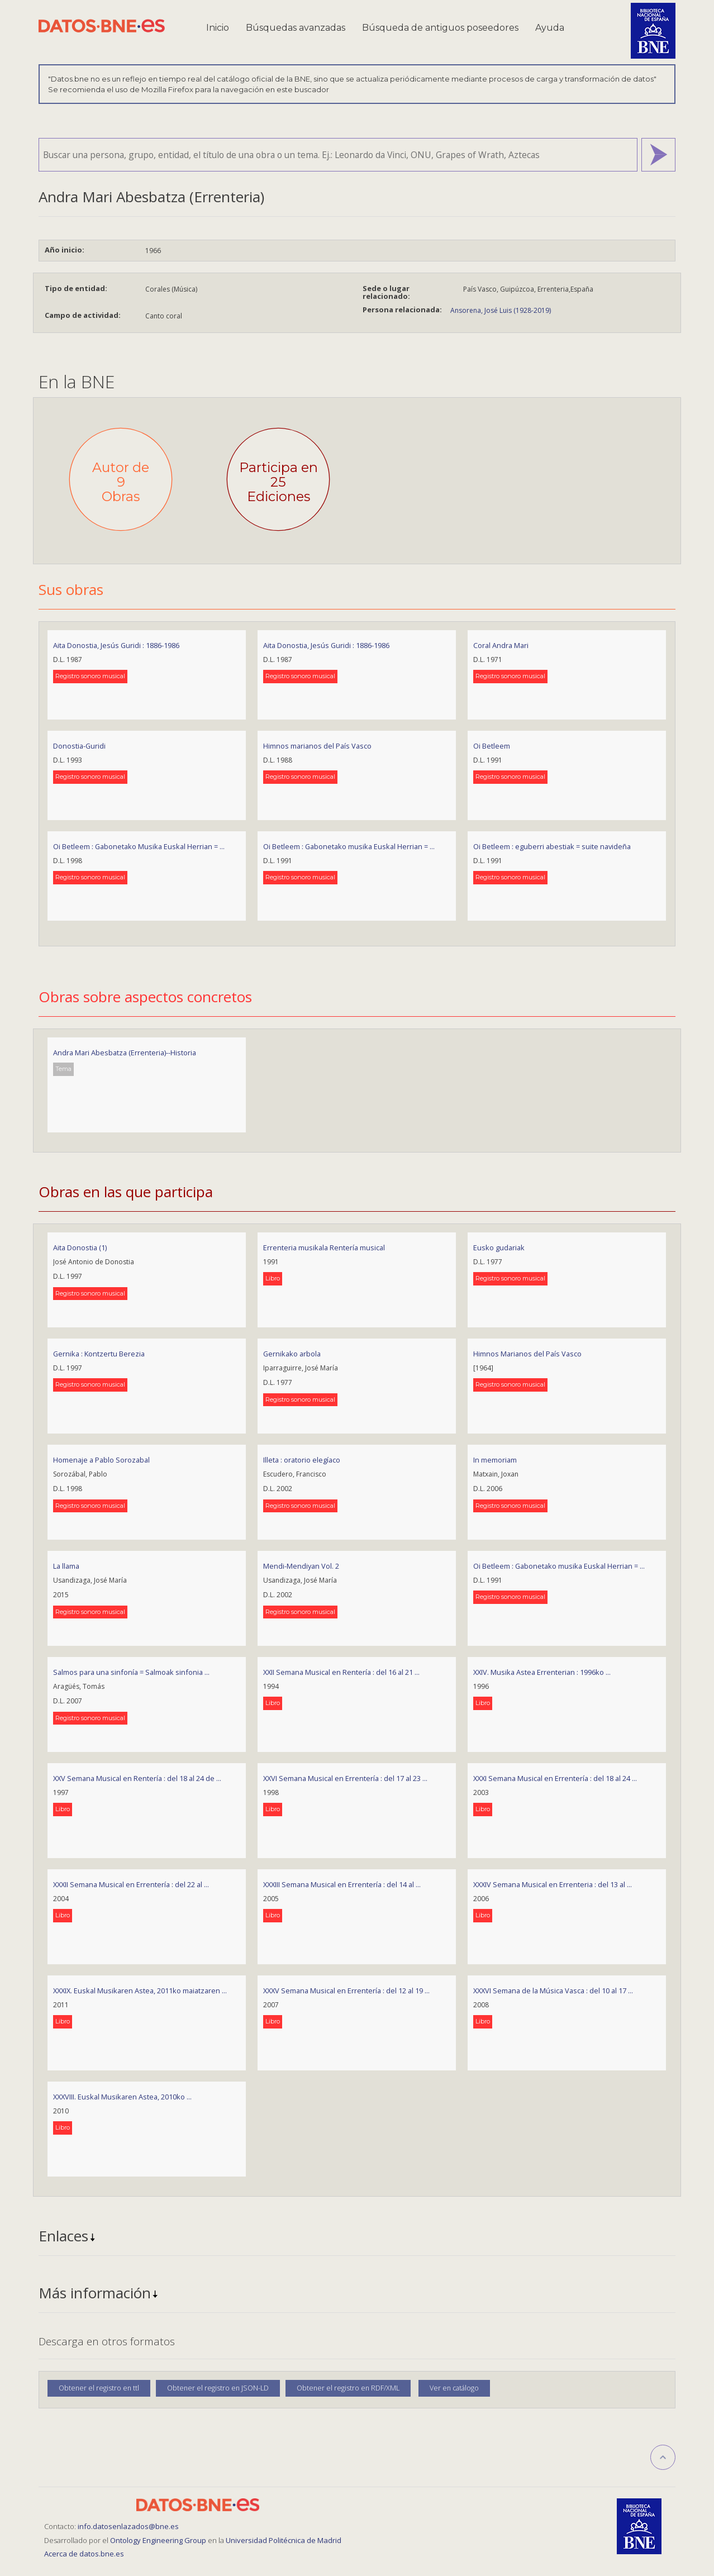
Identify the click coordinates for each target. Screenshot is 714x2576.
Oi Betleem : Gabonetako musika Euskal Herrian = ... (349, 846)
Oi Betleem (491, 746)
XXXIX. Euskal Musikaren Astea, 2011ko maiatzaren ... (140, 1990)
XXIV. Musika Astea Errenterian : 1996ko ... (542, 1672)
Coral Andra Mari (501, 645)
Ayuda (549, 27)
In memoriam (495, 1460)
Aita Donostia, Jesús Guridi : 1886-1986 (116, 645)
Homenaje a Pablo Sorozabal (101, 1460)
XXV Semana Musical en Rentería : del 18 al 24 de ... (137, 1778)
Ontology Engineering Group (159, 2540)
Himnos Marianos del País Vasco (527, 1354)
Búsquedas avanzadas (295, 27)
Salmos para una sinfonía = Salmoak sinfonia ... (131, 1672)
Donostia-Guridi (79, 746)
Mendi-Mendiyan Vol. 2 (301, 1566)
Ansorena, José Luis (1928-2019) (500, 310)
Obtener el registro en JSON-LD (218, 2388)
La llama (66, 1566)
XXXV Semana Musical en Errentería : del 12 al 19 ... (346, 1990)
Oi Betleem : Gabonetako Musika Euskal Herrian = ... (139, 846)
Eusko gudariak (499, 1247)
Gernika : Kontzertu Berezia (99, 1354)
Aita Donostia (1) (80, 1247)
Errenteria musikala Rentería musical (324, 1247)
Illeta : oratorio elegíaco (301, 1460)
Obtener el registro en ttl (99, 2388)
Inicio (217, 27)
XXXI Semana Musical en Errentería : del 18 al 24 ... (555, 1778)
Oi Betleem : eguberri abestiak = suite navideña (552, 846)
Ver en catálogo (454, 2388)
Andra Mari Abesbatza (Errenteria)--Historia (124, 1052)
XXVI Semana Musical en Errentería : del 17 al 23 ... (345, 1778)
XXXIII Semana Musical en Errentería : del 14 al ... (342, 1884)
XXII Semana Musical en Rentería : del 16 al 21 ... (341, 1672)
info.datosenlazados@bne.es (128, 2526)
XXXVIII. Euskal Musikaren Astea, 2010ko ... (122, 2097)
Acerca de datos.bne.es (84, 2554)
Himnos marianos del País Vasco (317, 746)
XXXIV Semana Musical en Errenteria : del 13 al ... (552, 1884)
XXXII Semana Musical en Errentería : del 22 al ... (131, 1884)
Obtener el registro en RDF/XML (348, 2388)
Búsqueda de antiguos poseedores (440, 27)
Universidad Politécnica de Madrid (283, 2540)
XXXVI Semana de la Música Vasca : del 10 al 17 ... (553, 1990)
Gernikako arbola (292, 1354)
